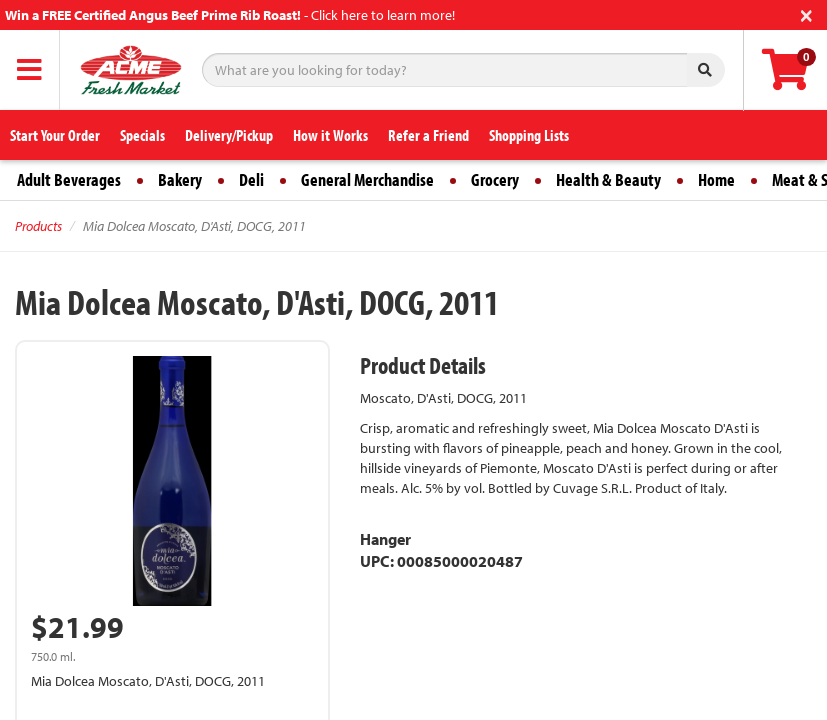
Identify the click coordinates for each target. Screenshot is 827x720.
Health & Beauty (608, 179)
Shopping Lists (529, 135)
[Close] (806, 13)
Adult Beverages (69, 179)
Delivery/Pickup (229, 135)
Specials (142, 135)
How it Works (330, 135)
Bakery (180, 179)
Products (38, 226)
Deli (251, 179)
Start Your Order (55, 135)
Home (716, 179)
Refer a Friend (428, 135)
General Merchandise (367, 179)
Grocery (495, 179)
